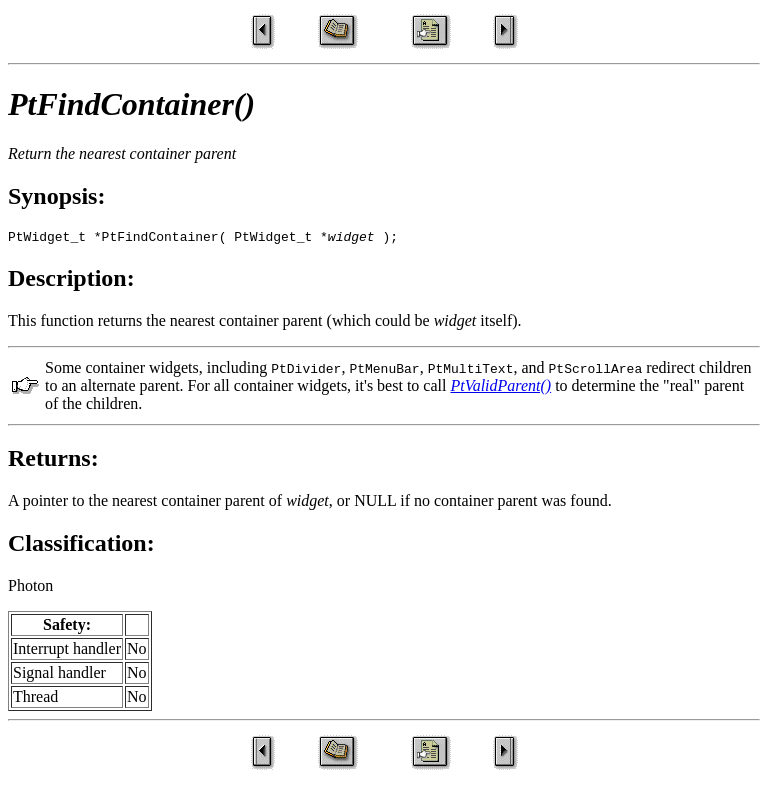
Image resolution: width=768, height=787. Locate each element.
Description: (71, 281)
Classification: (81, 546)
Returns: (53, 461)
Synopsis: (56, 196)
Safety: (67, 627)
